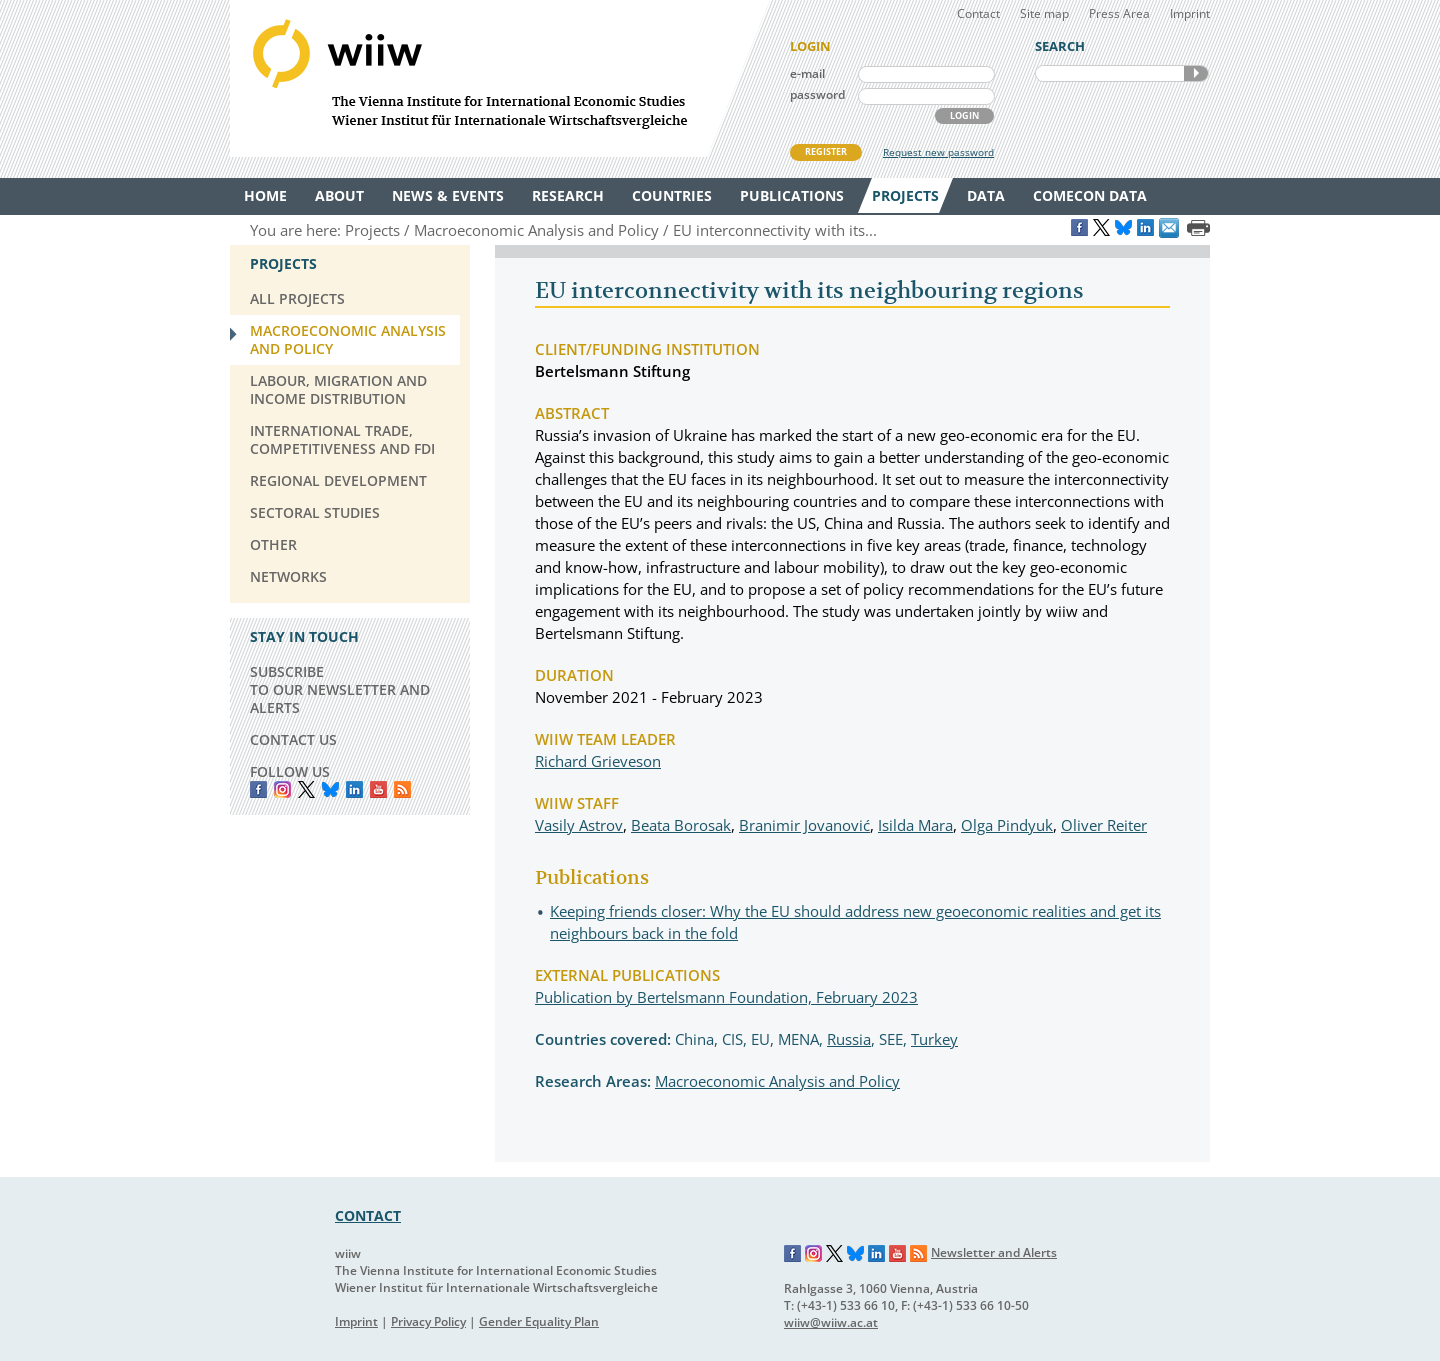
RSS (402, 789)
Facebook (258, 789)
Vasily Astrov (579, 825)
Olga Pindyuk (1007, 825)
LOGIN (964, 115)
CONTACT (368, 1215)
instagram (282, 789)
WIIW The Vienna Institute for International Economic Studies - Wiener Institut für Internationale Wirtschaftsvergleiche (500, 78)
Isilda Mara (915, 825)
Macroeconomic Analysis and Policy (777, 1081)
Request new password (938, 152)
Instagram (814, 1254)
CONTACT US (293, 739)
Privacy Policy (428, 1321)
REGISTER (826, 151)
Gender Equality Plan (539, 1321)
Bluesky (330, 789)
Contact (978, 13)
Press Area (1119, 13)
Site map (1044, 13)
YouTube (378, 789)
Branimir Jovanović (804, 825)
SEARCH (1196, 73)
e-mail (807, 73)
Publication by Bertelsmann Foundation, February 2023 (726, 997)
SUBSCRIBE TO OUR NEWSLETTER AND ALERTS (340, 689)
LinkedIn (354, 789)
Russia (849, 1039)
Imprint (1190, 13)
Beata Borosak (681, 825)
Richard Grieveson (598, 761)
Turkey (934, 1039)
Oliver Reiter (1104, 825)
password (817, 94)
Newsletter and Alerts (994, 1252)
